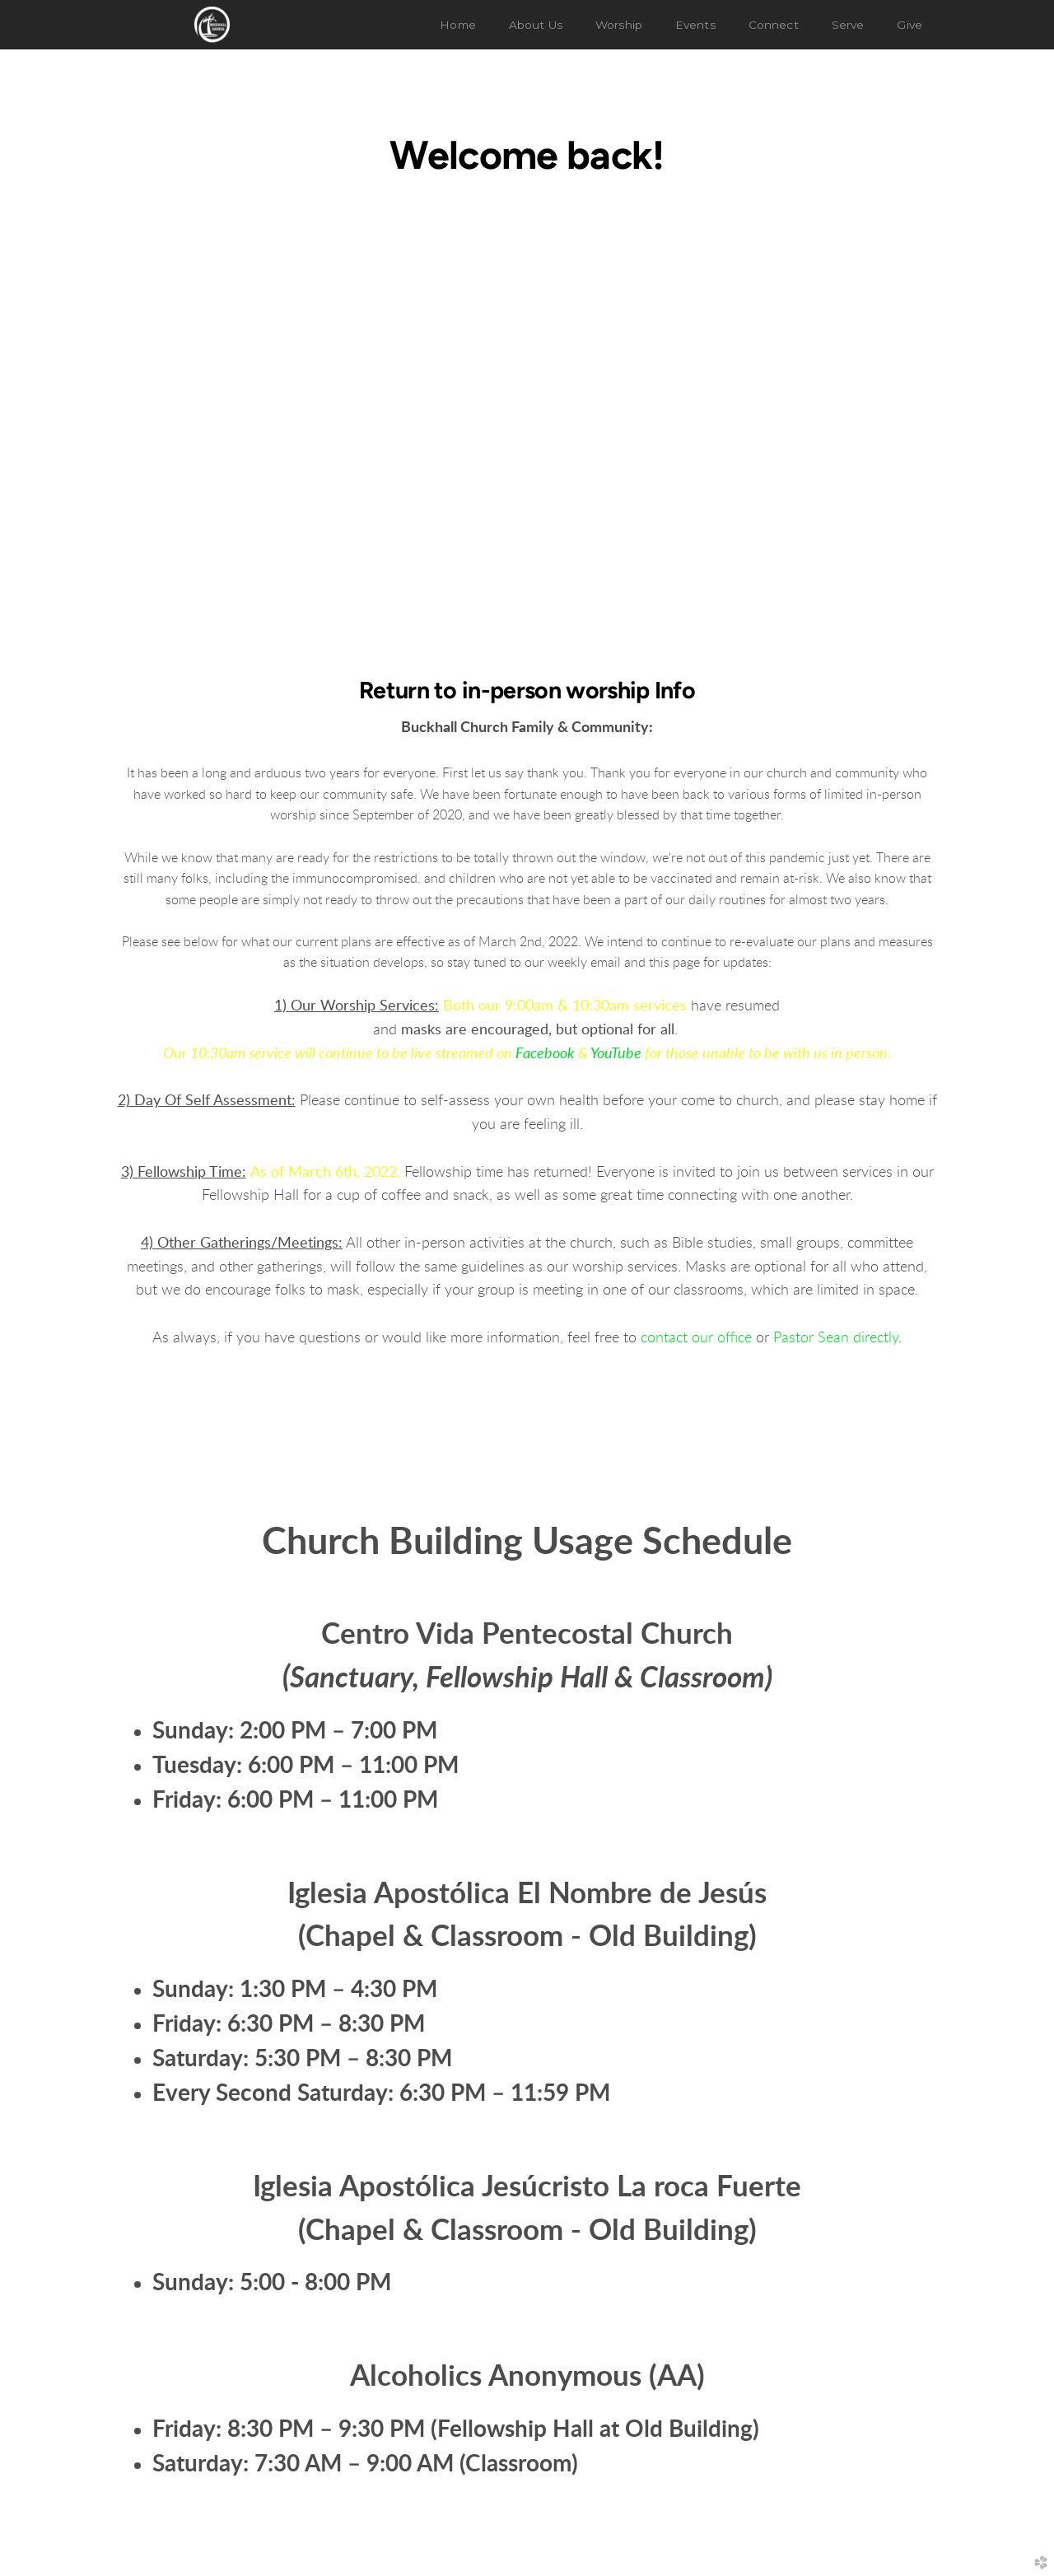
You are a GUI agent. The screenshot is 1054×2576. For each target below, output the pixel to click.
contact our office (696, 1338)
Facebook (545, 1054)
